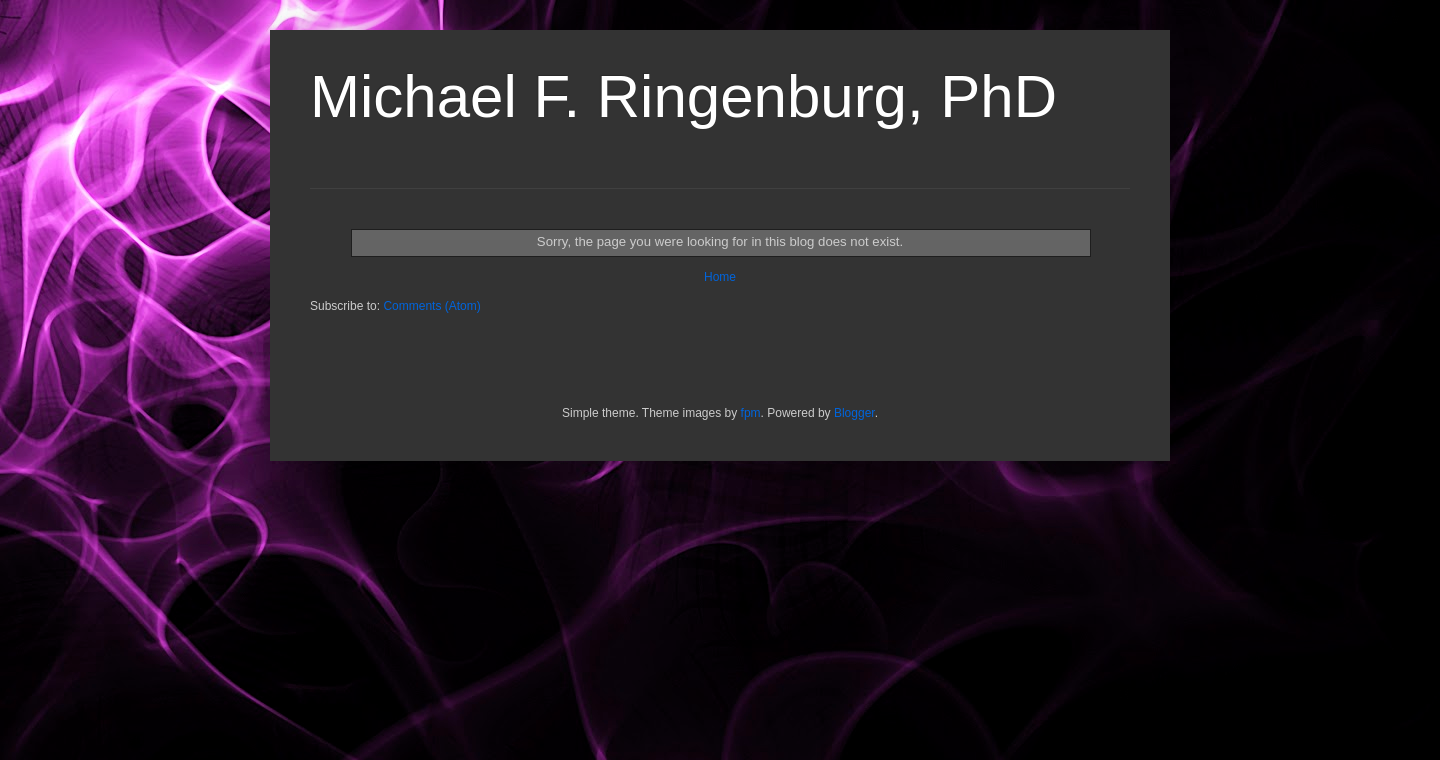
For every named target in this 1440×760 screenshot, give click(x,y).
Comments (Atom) (431, 306)
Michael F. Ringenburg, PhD (683, 96)
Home (720, 277)
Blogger (854, 413)
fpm (751, 413)
